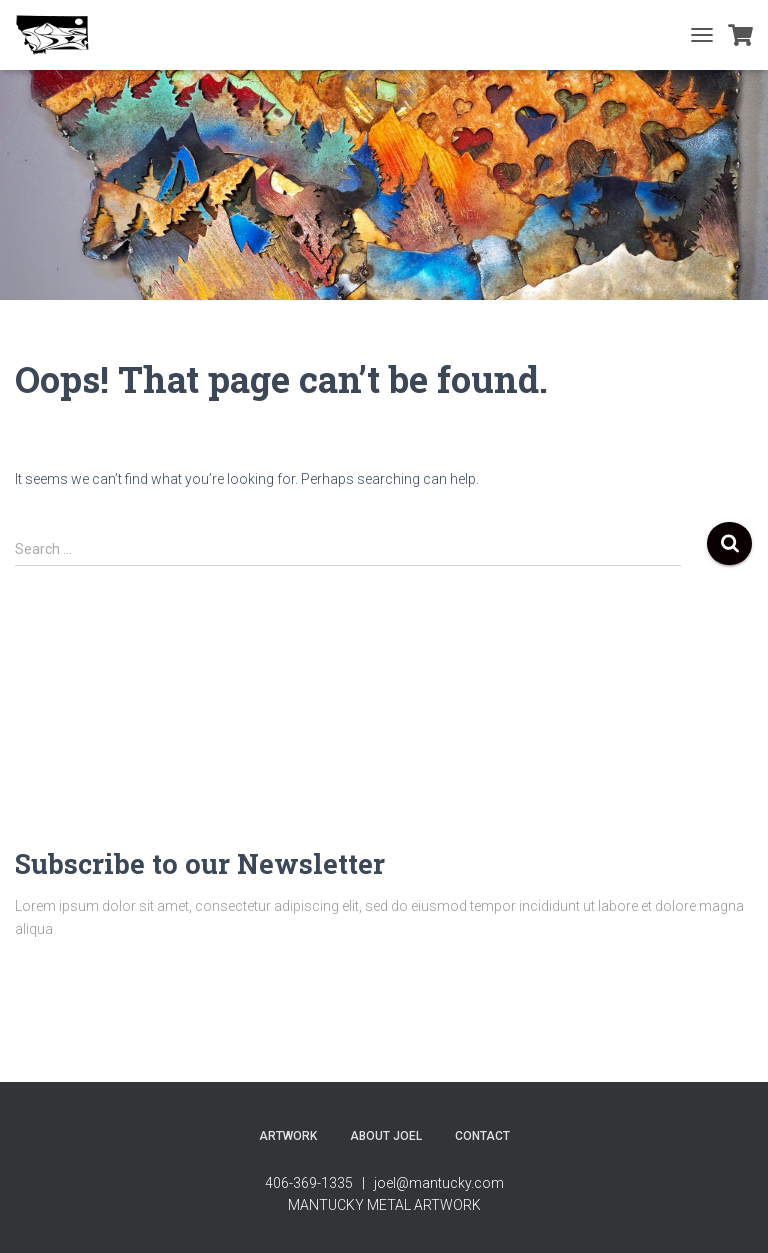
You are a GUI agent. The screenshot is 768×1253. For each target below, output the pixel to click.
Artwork (288, 1136)
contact (482, 1136)
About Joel (386, 1136)
